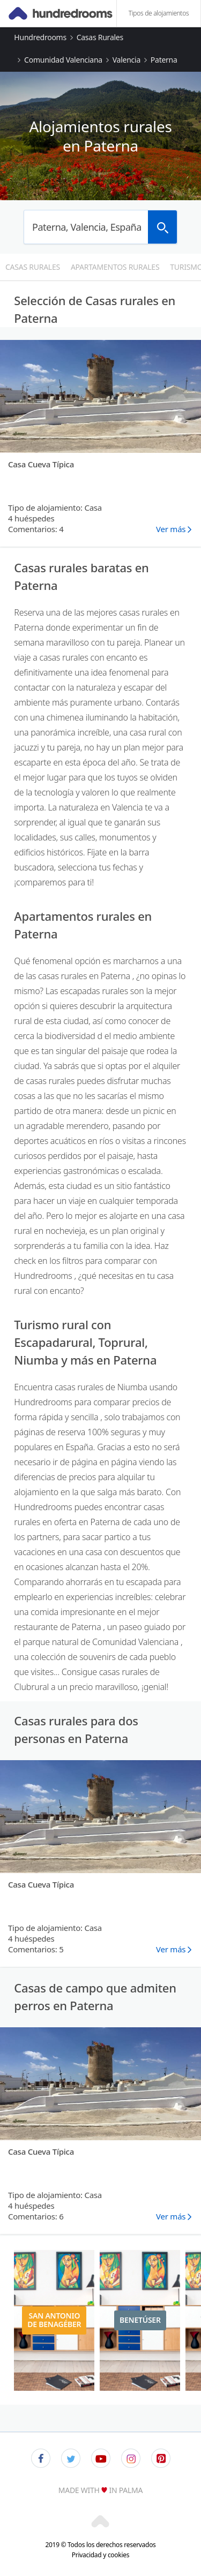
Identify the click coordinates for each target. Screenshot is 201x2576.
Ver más (170, 529)
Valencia (126, 60)
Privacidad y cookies (100, 2554)
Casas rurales (100, 37)
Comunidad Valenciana (63, 60)
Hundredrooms (40, 37)
